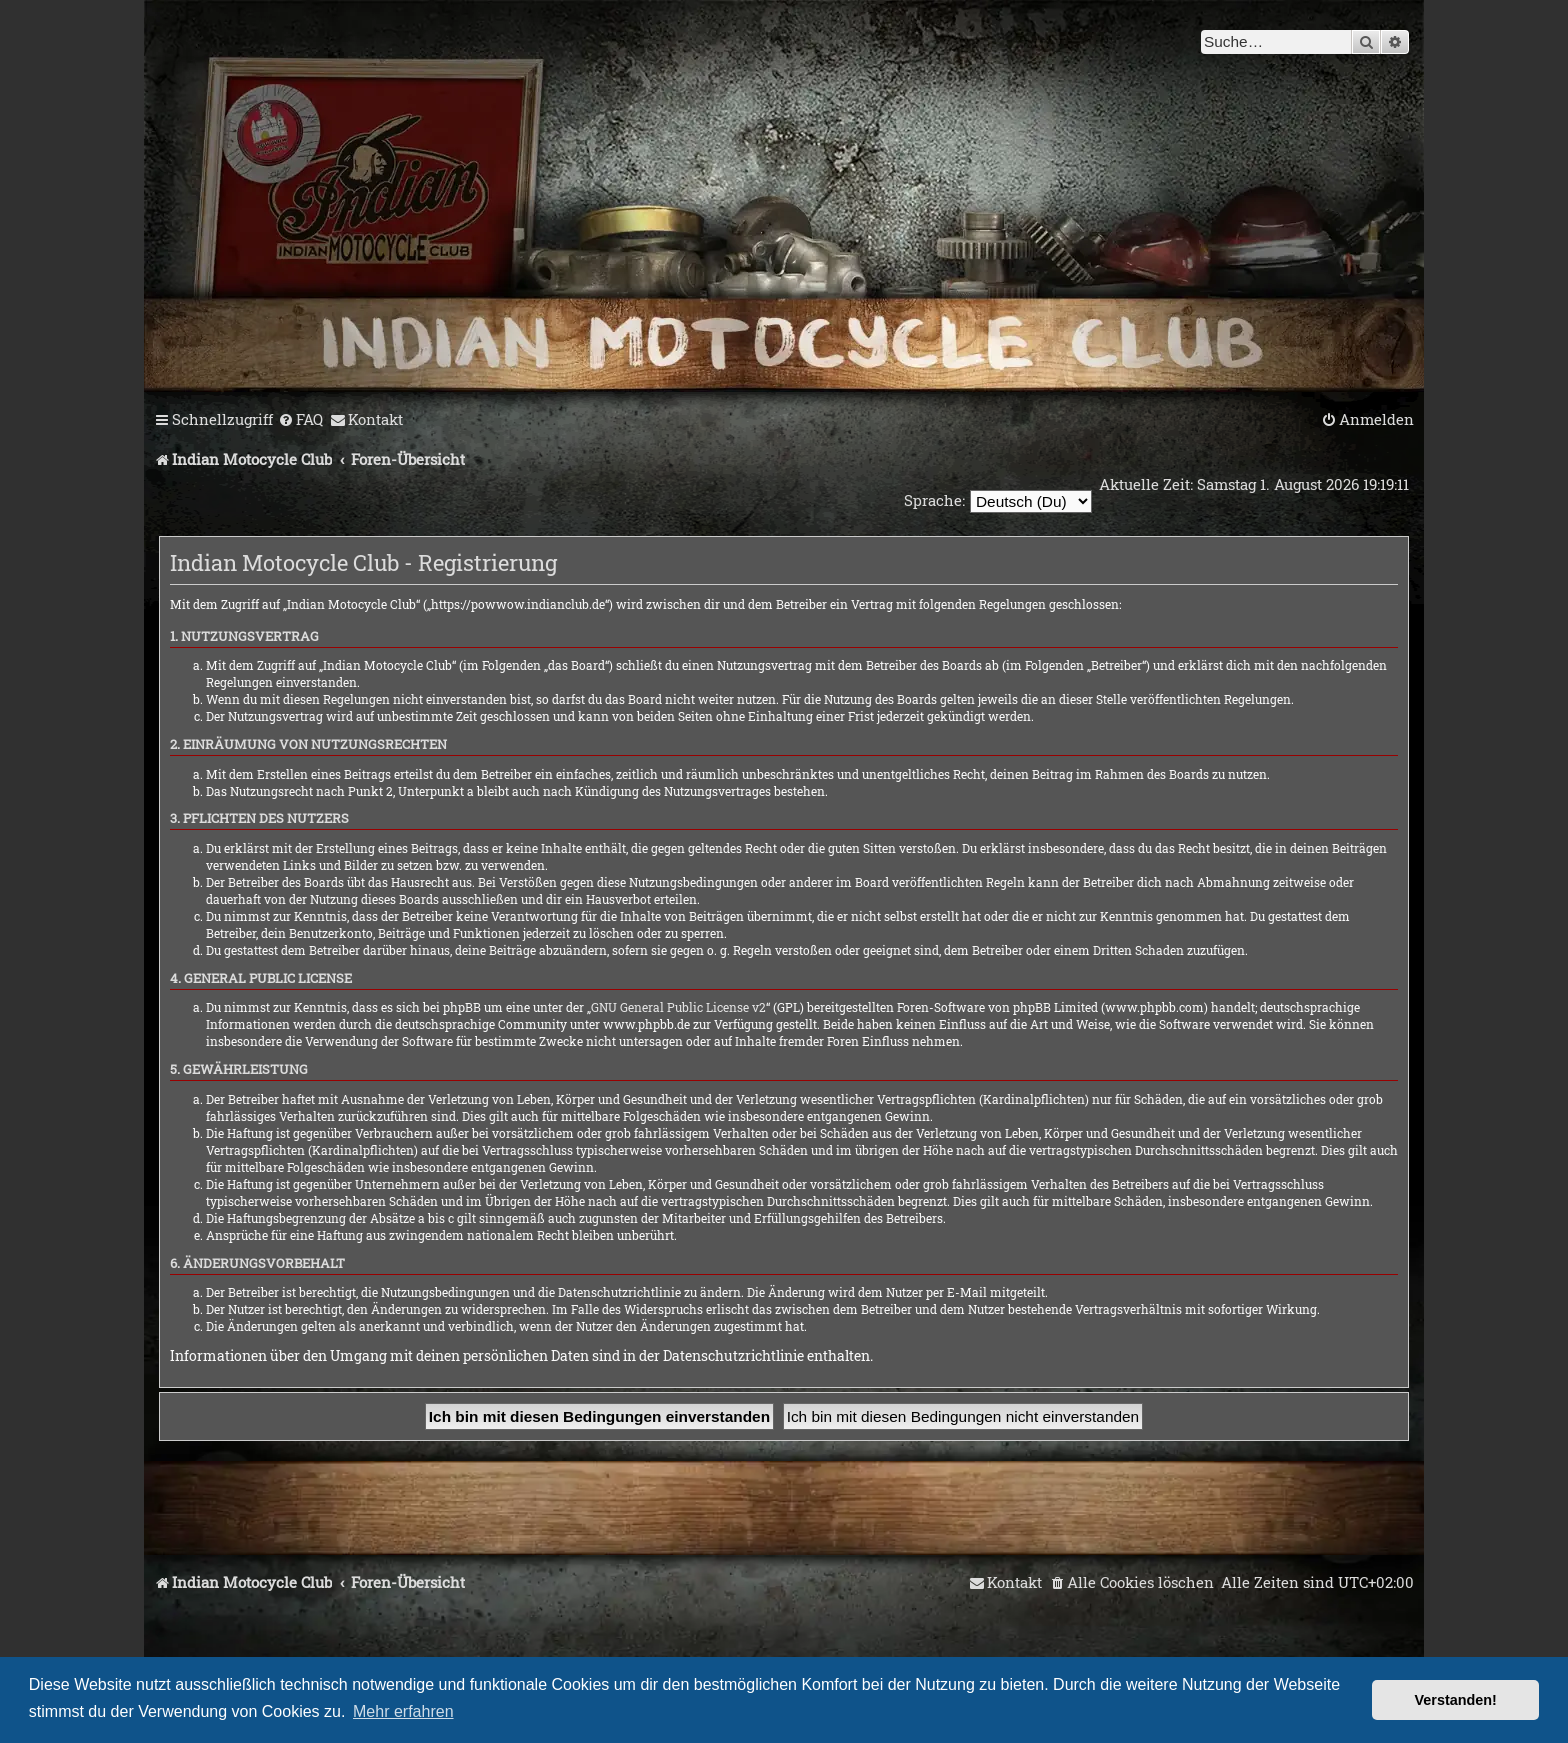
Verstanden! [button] (1456, 1700)
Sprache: (931, 500)
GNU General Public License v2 (678, 1007)
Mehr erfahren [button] (403, 1711)
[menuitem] (300, 420)
